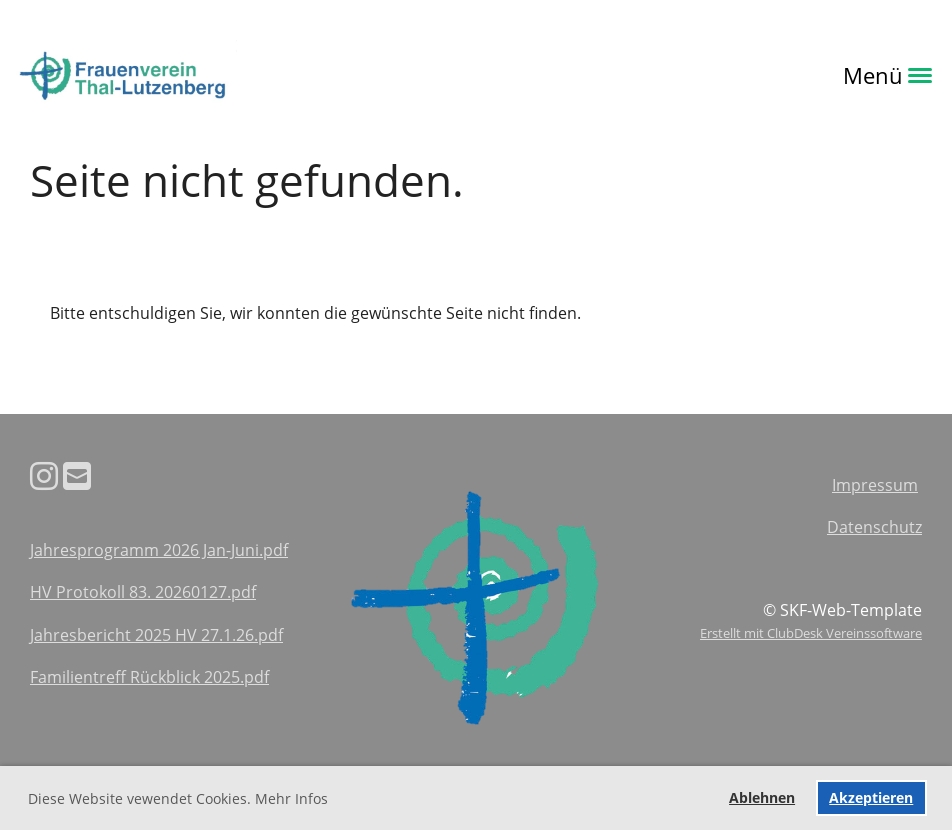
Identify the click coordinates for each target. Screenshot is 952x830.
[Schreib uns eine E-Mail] (77, 475)
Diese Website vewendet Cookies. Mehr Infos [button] (178, 798)
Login (265, 75)
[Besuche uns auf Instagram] (44, 475)
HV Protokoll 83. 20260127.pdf (143, 592)
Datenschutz (874, 527)
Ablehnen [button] (762, 797)
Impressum (875, 485)
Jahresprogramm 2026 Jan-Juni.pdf (159, 550)
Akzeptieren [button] (871, 797)
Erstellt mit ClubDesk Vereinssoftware (811, 633)
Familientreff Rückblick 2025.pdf (149, 677)
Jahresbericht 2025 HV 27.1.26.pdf (156, 635)
